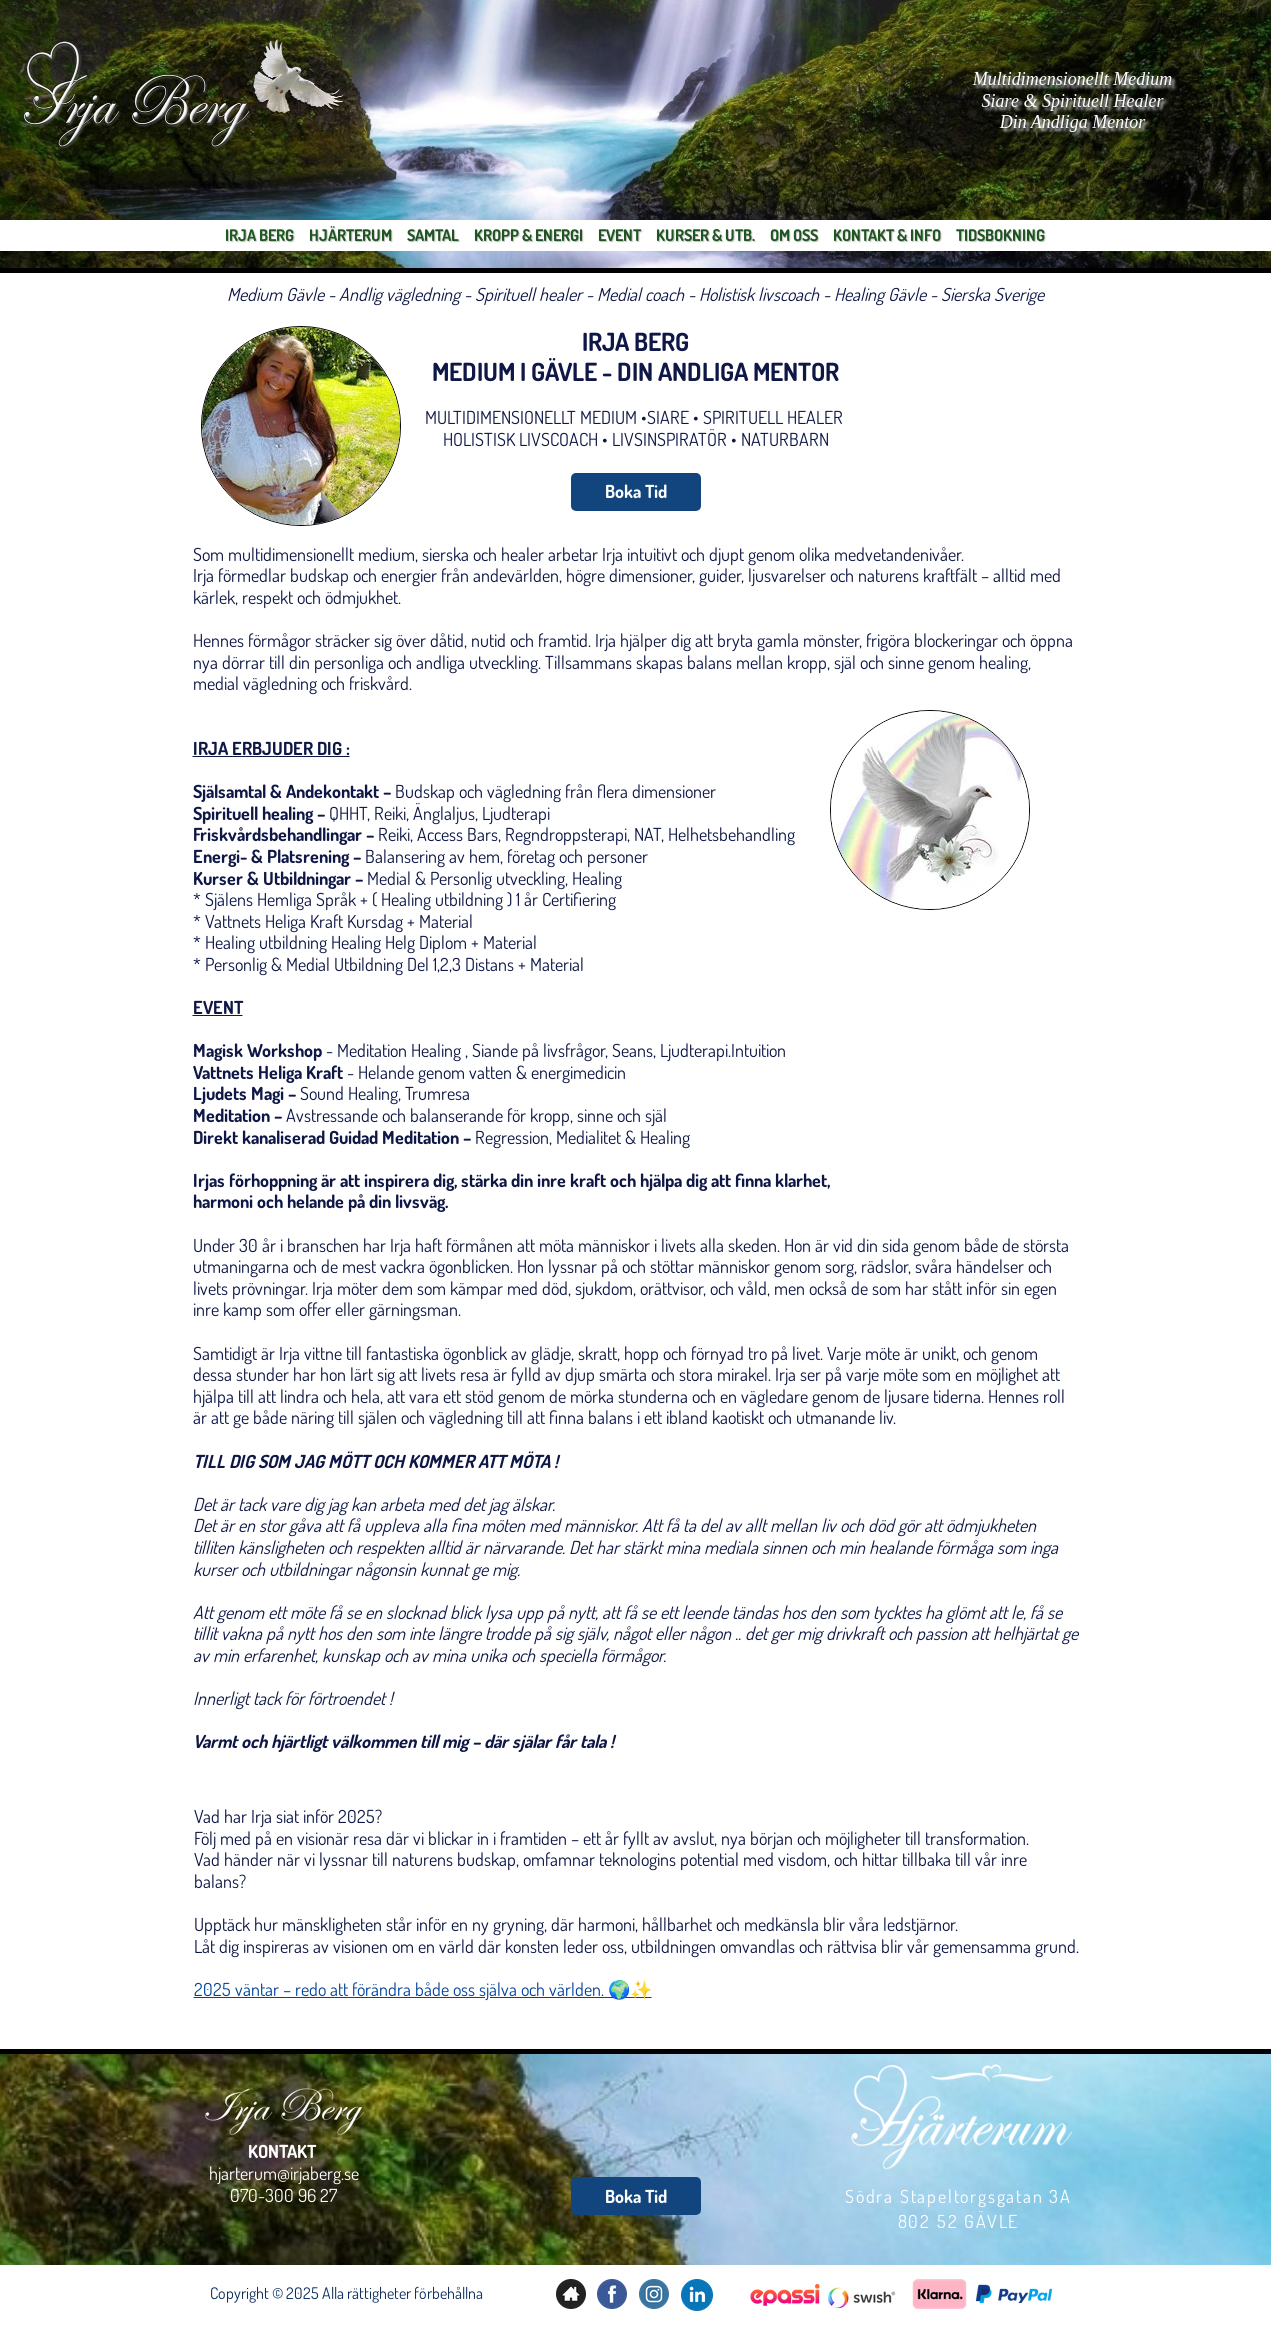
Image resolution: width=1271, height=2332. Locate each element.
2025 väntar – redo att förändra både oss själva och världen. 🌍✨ (423, 1989)
